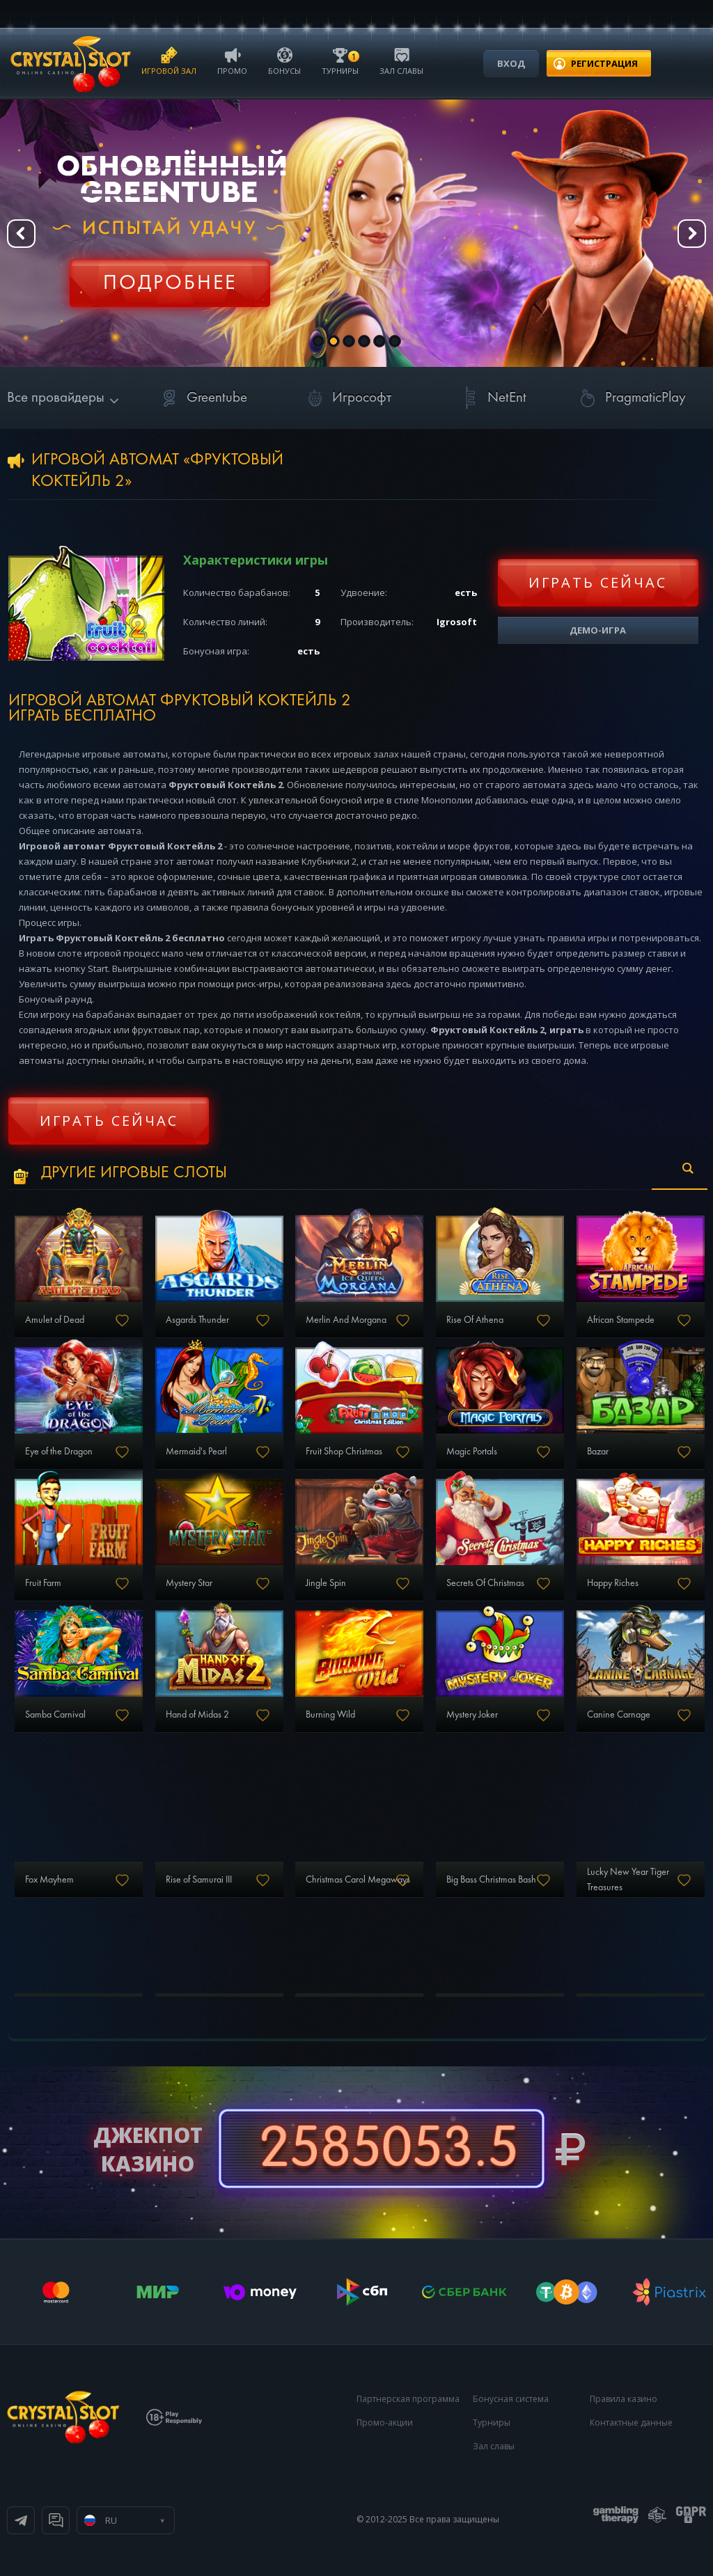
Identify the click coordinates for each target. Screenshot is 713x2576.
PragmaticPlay (630, 397)
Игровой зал (168, 60)
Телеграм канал (21, 2520)
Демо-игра (598, 630)
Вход (511, 63)
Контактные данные (631, 2422)
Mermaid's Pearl (196, 1451)
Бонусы (284, 60)
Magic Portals (471, 1451)
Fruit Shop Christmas (344, 1451)
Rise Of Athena (474, 1320)
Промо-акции (384, 2422)
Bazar (598, 1451)
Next (691, 233)
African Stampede (621, 1320)
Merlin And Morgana (346, 1320)
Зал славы (401, 60)
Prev (21, 233)
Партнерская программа (408, 2399)
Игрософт (346, 397)
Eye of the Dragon (59, 1451)
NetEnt (491, 397)
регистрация (604, 63)
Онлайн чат (56, 2520)
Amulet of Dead (54, 1320)
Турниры (340, 60)
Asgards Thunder (197, 1320)
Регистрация (169, 275)
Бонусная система (511, 2399)
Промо (232, 60)
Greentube (201, 397)
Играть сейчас (597, 582)
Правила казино (623, 2399)
